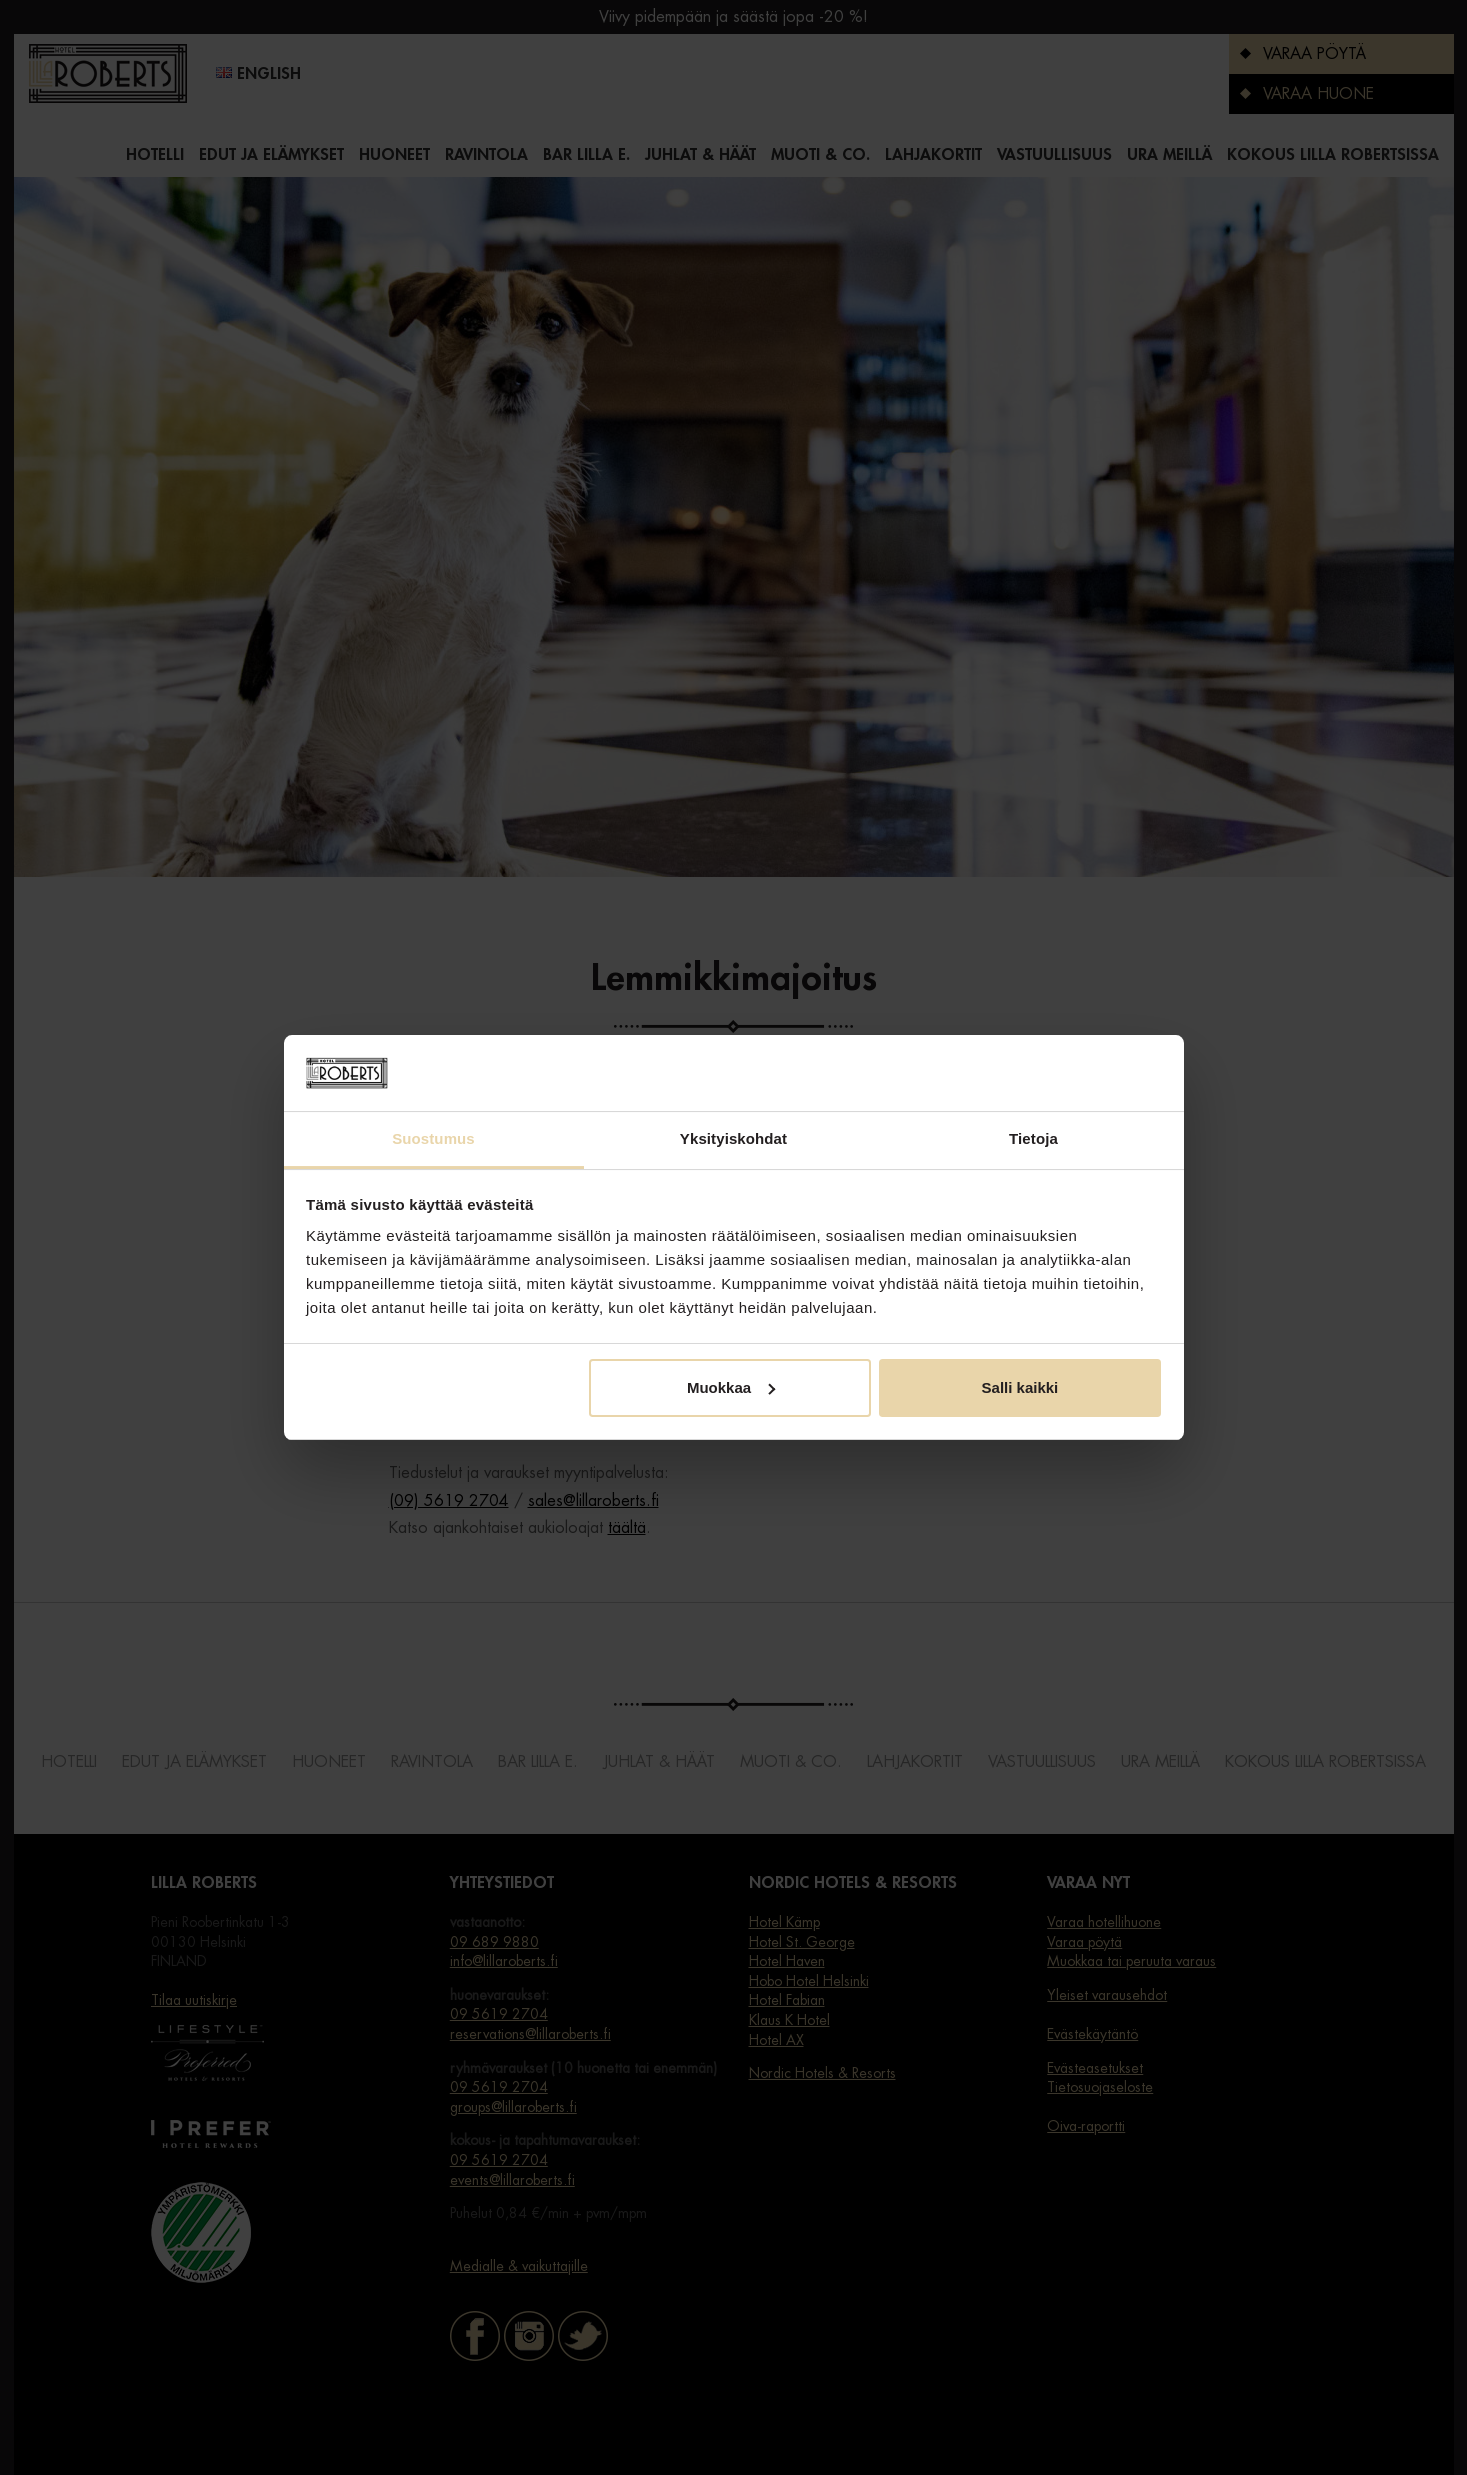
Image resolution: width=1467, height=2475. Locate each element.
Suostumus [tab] (433, 1138)
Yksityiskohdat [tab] (733, 1138)
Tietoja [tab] (1033, 1138)
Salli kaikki (1020, 1387)
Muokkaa (731, 1387)
